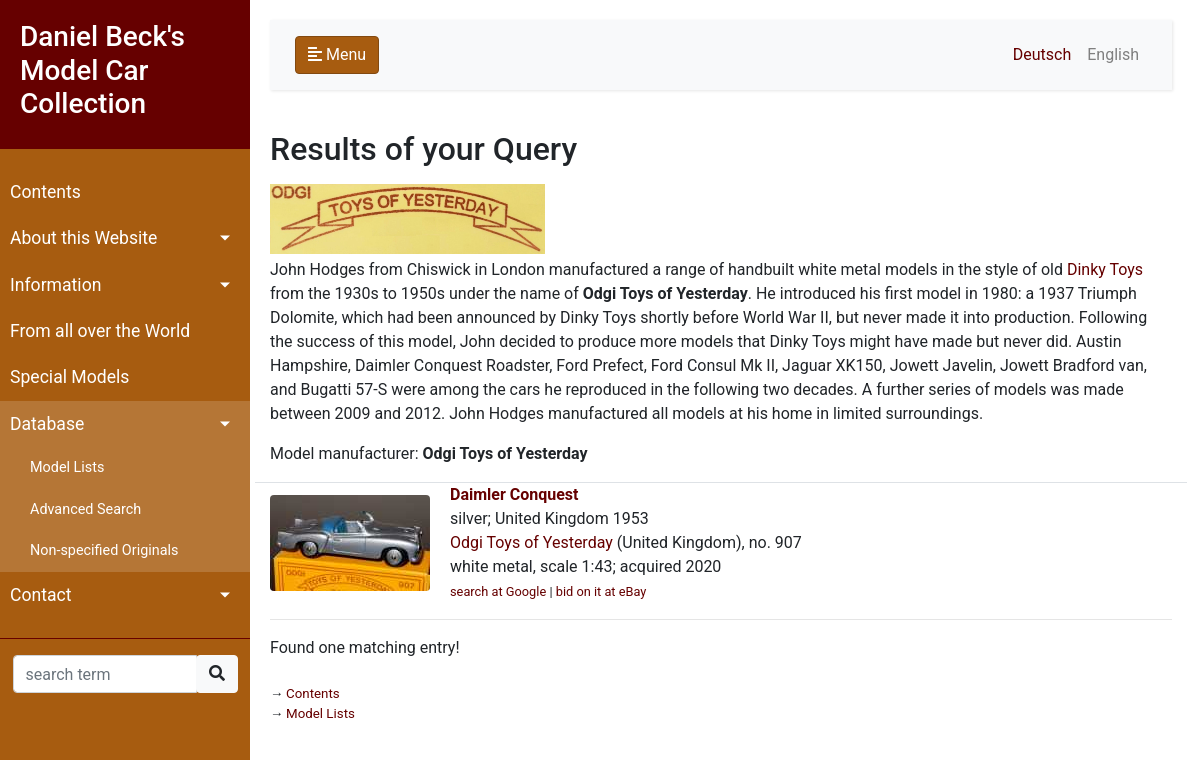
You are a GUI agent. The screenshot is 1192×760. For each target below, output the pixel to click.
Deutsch (1042, 54)
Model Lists (67, 467)
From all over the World (100, 331)
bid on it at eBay (601, 591)
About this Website (83, 238)
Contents (45, 192)
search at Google (498, 591)
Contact (41, 595)
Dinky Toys (1105, 269)
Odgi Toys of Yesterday (531, 542)
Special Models (69, 377)
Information (55, 285)
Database (47, 424)
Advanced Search (85, 509)
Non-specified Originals (104, 550)
